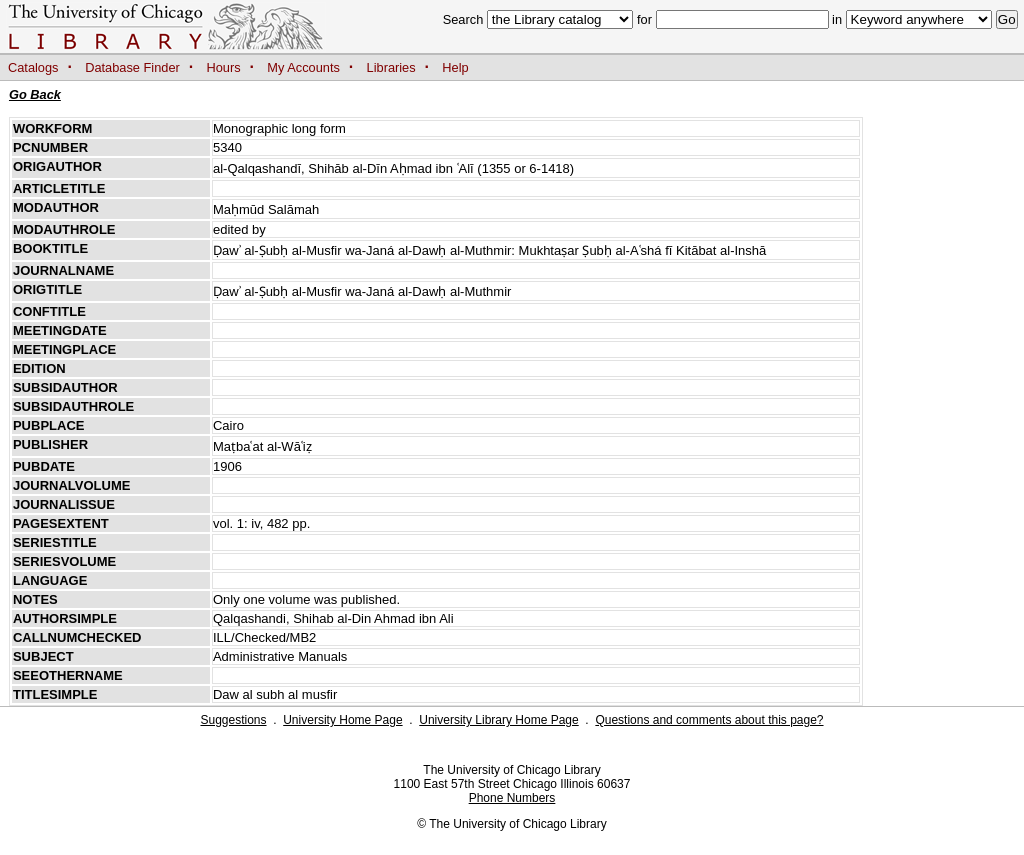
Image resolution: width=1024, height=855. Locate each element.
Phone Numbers (512, 798)
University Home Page (342, 720)
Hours (224, 67)
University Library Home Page (498, 720)
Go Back (35, 94)
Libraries (391, 67)
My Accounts (303, 67)
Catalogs (33, 67)
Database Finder (132, 67)
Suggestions (233, 720)
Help (455, 67)
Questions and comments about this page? (709, 720)
